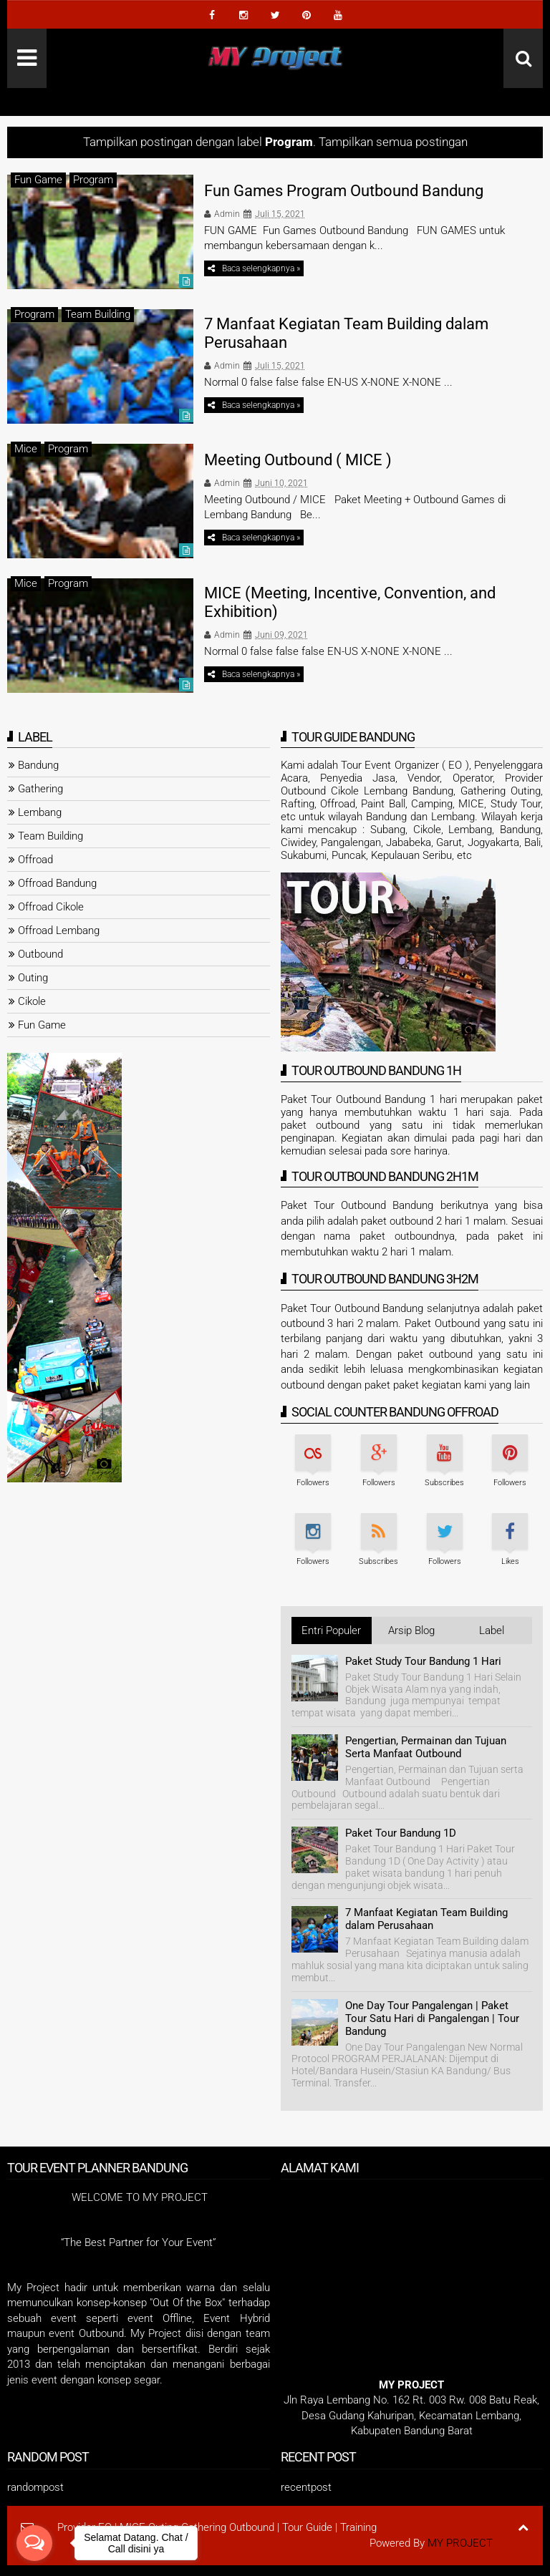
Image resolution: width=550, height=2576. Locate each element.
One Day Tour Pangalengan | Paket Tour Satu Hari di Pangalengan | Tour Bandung (432, 2018)
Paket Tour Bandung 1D (400, 1833)
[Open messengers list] (34, 2543)
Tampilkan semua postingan (393, 142)
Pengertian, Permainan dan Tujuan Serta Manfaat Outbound (425, 1747)
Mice (25, 448)
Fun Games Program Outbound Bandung (343, 191)
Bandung (38, 765)
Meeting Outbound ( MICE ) (298, 460)
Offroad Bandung (57, 883)
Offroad (35, 859)
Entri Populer (331, 1630)
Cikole (32, 1001)
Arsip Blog (411, 1630)
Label (491, 1630)
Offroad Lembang (59, 930)
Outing (33, 977)
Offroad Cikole (51, 906)
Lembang (40, 812)
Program (93, 179)
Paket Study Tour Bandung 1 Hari (423, 1661)
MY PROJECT (460, 2543)
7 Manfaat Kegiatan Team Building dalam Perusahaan (426, 1919)
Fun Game (38, 179)
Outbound (40, 954)
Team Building (97, 314)
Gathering (40, 788)
